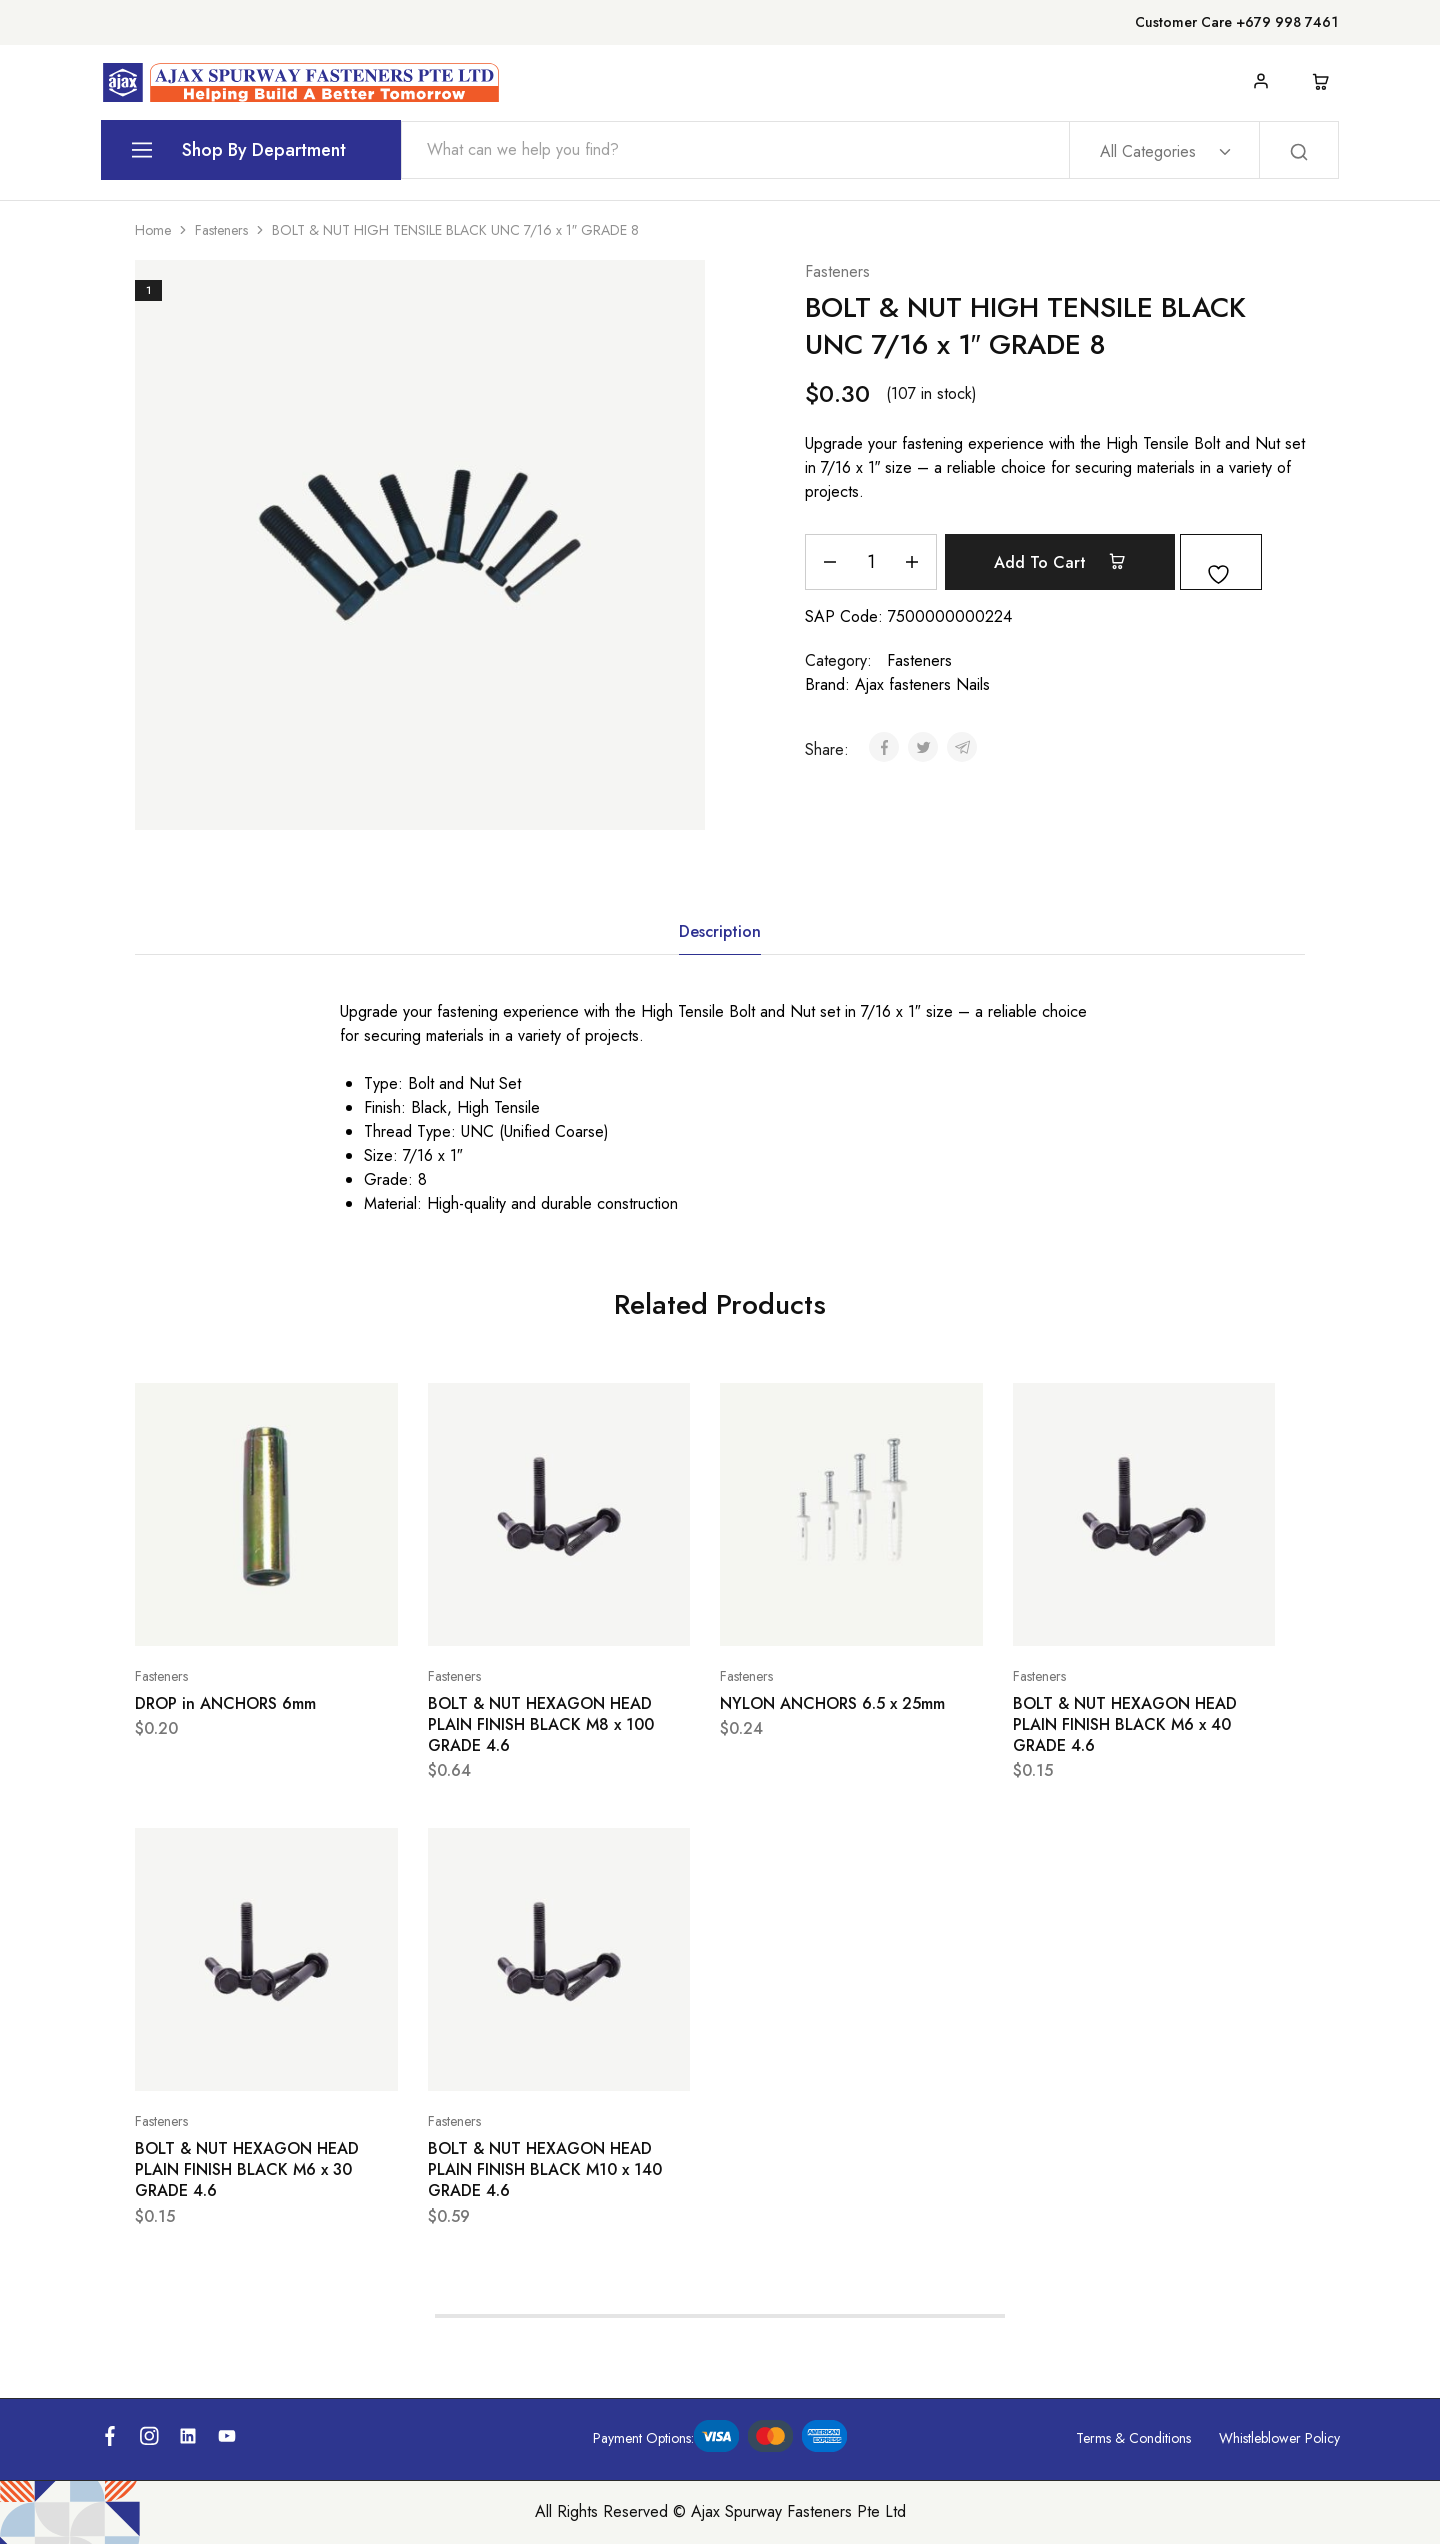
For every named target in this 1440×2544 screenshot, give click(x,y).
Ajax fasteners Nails (922, 684)
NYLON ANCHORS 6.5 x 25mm (832, 1703)
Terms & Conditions (1133, 2438)
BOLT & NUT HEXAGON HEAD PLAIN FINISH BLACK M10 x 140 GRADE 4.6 (545, 2170)
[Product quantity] (871, 562)
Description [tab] (720, 931)
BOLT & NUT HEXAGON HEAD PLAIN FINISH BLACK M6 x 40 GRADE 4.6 (1125, 1725)
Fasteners (221, 230)
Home (153, 230)
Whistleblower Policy (1279, 2438)
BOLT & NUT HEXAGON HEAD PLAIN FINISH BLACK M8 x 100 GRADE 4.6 (541, 1725)
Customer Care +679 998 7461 (1236, 22)
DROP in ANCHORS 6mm (225, 1703)
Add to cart (1072, 562)
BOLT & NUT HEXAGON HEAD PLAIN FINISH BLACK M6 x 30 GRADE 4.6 (247, 2170)
